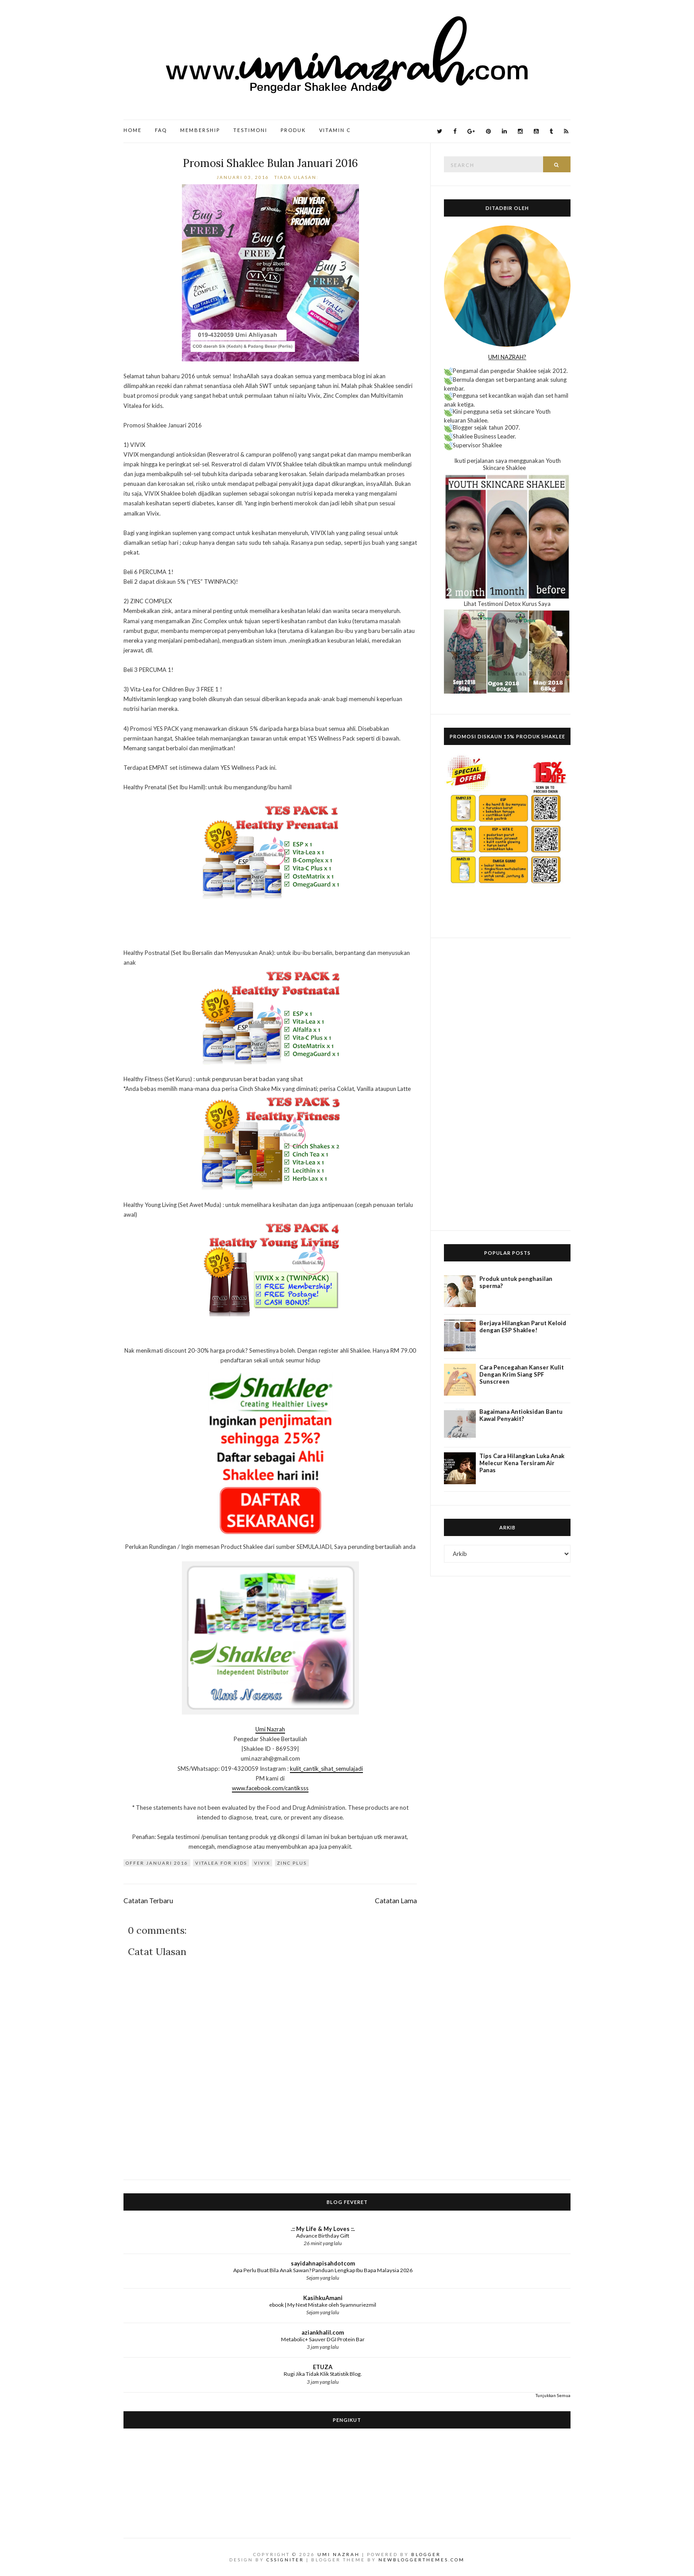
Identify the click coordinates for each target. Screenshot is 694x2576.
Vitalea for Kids (221, 1863)
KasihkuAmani (323, 2297)
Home (132, 130)
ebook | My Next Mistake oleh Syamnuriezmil (322, 2304)
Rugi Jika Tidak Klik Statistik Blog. (323, 2373)
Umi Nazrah (270, 1729)
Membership (200, 130)
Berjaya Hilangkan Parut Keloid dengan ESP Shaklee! (522, 1326)
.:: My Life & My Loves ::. (323, 2228)
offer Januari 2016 (157, 1863)
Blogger (426, 2554)
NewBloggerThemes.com (421, 2559)
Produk (293, 130)
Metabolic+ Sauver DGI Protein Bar (323, 2339)
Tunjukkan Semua (553, 2395)
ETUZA (322, 2366)
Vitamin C (335, 130)
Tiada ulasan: (297, 177)
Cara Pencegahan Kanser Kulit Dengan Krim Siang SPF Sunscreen (521, 1374)
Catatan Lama (396, 1901)
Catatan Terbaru (148, 1901)
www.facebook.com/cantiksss (270, 1788)
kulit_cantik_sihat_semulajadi (326, 1768)
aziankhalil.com (322, 2332)
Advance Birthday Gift (322, 2235)
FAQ (161, 130)
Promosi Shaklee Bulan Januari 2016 (270, 163)
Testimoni (250, 130)
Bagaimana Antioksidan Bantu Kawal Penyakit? (521, 1415)
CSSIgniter (285, 2559)
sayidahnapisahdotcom (323, 2263)
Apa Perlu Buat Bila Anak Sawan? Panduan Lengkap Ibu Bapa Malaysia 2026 (323, 2270)
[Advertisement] (507, 1084)
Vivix (262, 1863)
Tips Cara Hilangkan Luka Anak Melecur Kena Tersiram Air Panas (521, 1463)
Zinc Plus (292, 1863)
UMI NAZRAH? (507, 357)
